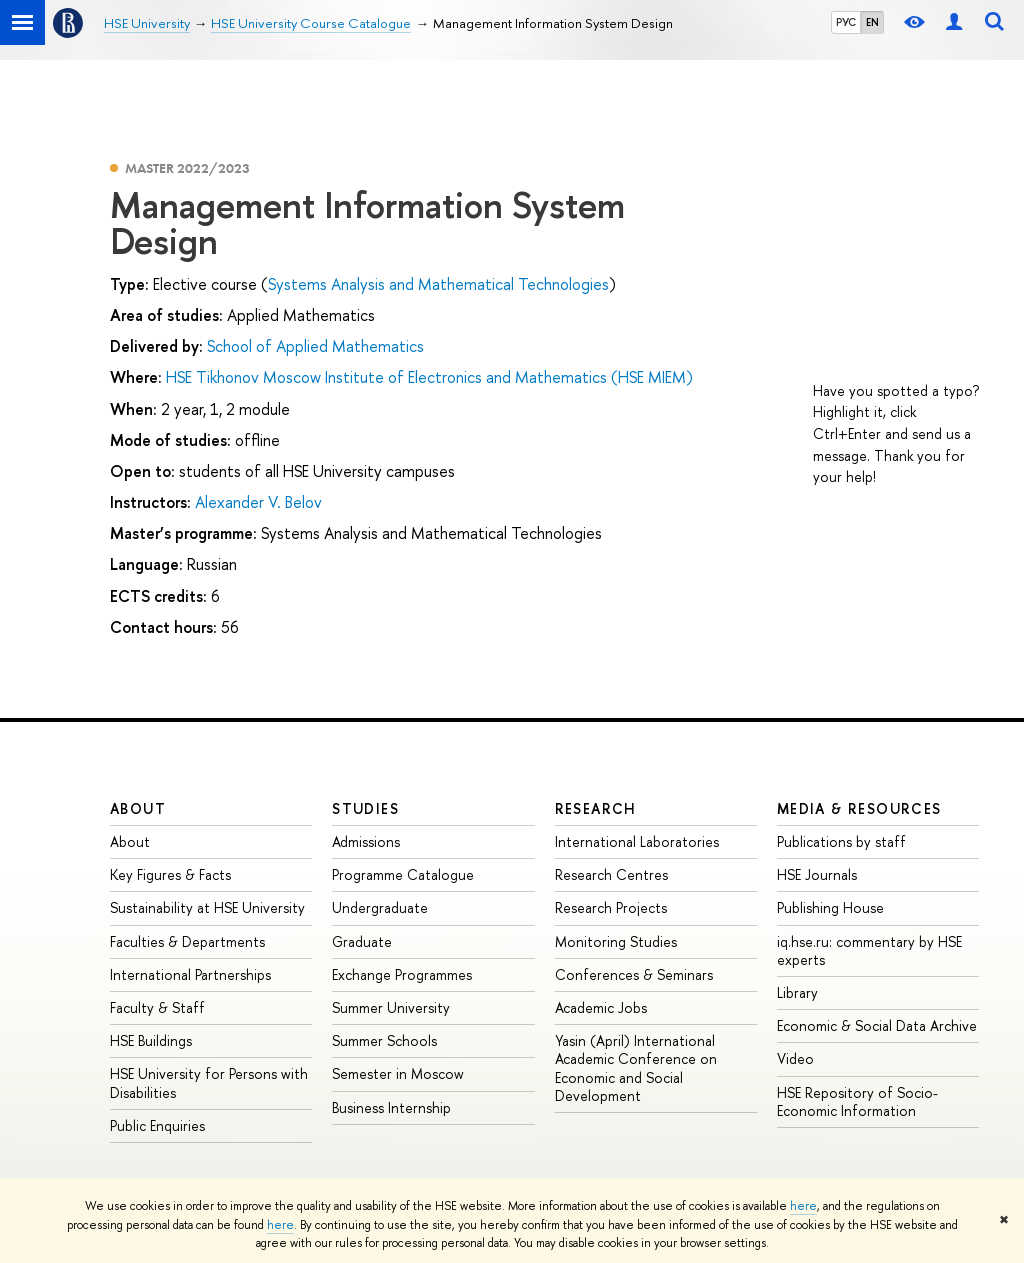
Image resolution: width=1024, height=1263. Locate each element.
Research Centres (611, 874)
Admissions (366, 841)
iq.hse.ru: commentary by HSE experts (869, 950)
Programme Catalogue (403, 874)
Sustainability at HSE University (207, 907)
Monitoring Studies (616, 941)
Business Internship (391, 1107)
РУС (846, 22)
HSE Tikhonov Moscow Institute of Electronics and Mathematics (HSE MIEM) (429, 377)
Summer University (391, 1007)
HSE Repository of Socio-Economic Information (857, 1101)
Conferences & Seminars (634, 974)
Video (795, 1058)
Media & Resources (859, 808)
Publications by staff (841, 841)
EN (872, 22)
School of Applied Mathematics (315, 346)
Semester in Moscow (398, 1073)
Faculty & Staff (157, 1007)
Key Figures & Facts (170, 874)
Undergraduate (380, 907)
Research (596, 808)
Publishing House (830, 907)
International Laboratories (637, 841)
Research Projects (611, 907)
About (138, 808)
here (803, 1206)
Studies (365, 808)
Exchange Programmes (402, 974)
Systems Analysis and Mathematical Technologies (438, 284)
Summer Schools (384, 1040)
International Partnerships (190, 974)
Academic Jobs (601, 1007)
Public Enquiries (157, 1125)
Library (797, 992)
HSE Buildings (151, 1040)
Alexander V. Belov (258, 502)
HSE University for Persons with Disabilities (209, 1082)
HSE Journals (817, 874)
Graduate (362, 941)
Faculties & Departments (187, 941)
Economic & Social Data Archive (877, 1025)
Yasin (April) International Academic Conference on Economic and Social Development (636, 1068)
